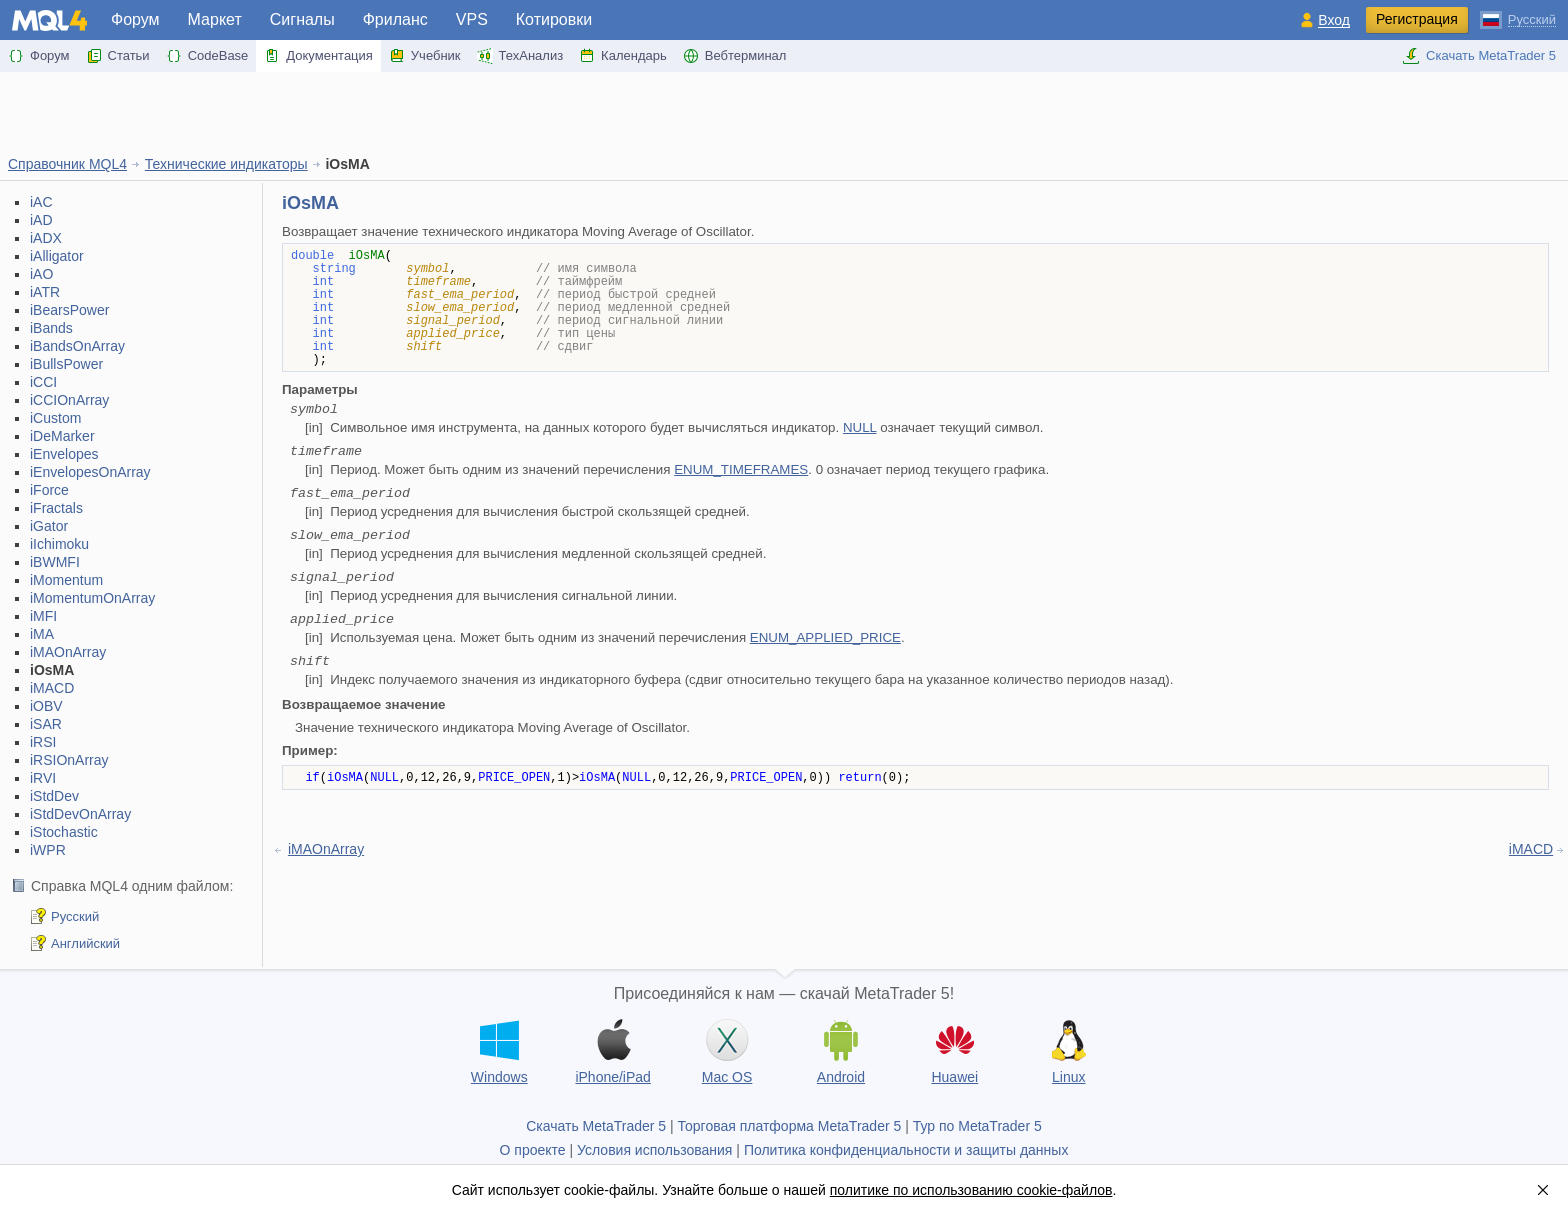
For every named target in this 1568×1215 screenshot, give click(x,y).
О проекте (533, 1150)
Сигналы (302, 19)
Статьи (118, 56)
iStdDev (54, 796)
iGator (49, 526)
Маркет (215, 19)
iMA (42, 634)
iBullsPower (66, 364)
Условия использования (654, 1150)
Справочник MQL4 (67, 164)
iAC (41, 202)
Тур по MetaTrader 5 (977, 1126)
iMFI (43, 616)
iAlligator (57, 256)
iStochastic (64, 832)
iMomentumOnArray (92, 598)
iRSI (43, 742)
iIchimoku (59, 544)
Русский (75, 916)
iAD (41, 220)
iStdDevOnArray (80, 814)
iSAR (46, 724)
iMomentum (66, 580)
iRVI (43, 778)
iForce (49, 490)
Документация (318, 56)
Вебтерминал (735, 56)
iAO (41, 274)
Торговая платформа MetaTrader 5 (790, 1126)
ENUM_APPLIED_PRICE (825, 637)
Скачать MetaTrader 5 (1479, 56)
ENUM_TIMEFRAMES (741, 469)
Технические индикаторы (226, 164)
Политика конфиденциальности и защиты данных (906, 1150)
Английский (85, 943)
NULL (860, 427)
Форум (135, 19)
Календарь (623, 56)
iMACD (52, 688)
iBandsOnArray (77, 346)
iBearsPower (69, 310)
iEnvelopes (64, 454)
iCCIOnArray (69, 400)
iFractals (56, 508)
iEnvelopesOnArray (90, 472)
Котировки (554, 19)
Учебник (425, 56)
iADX (46, 238)
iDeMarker (62, 436)
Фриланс (395, 19)
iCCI (43, 382)
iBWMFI (55, 562)
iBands (51, 328)
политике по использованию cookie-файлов (971, 1190)
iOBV (46, 706)
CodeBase (207, 56)
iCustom (55, 418)
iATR (45, 292)
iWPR (48, 850)
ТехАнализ (520, 56)
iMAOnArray (68, 652)
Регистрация (1417, 19)
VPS (472, 19)
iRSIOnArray (69, 760)
